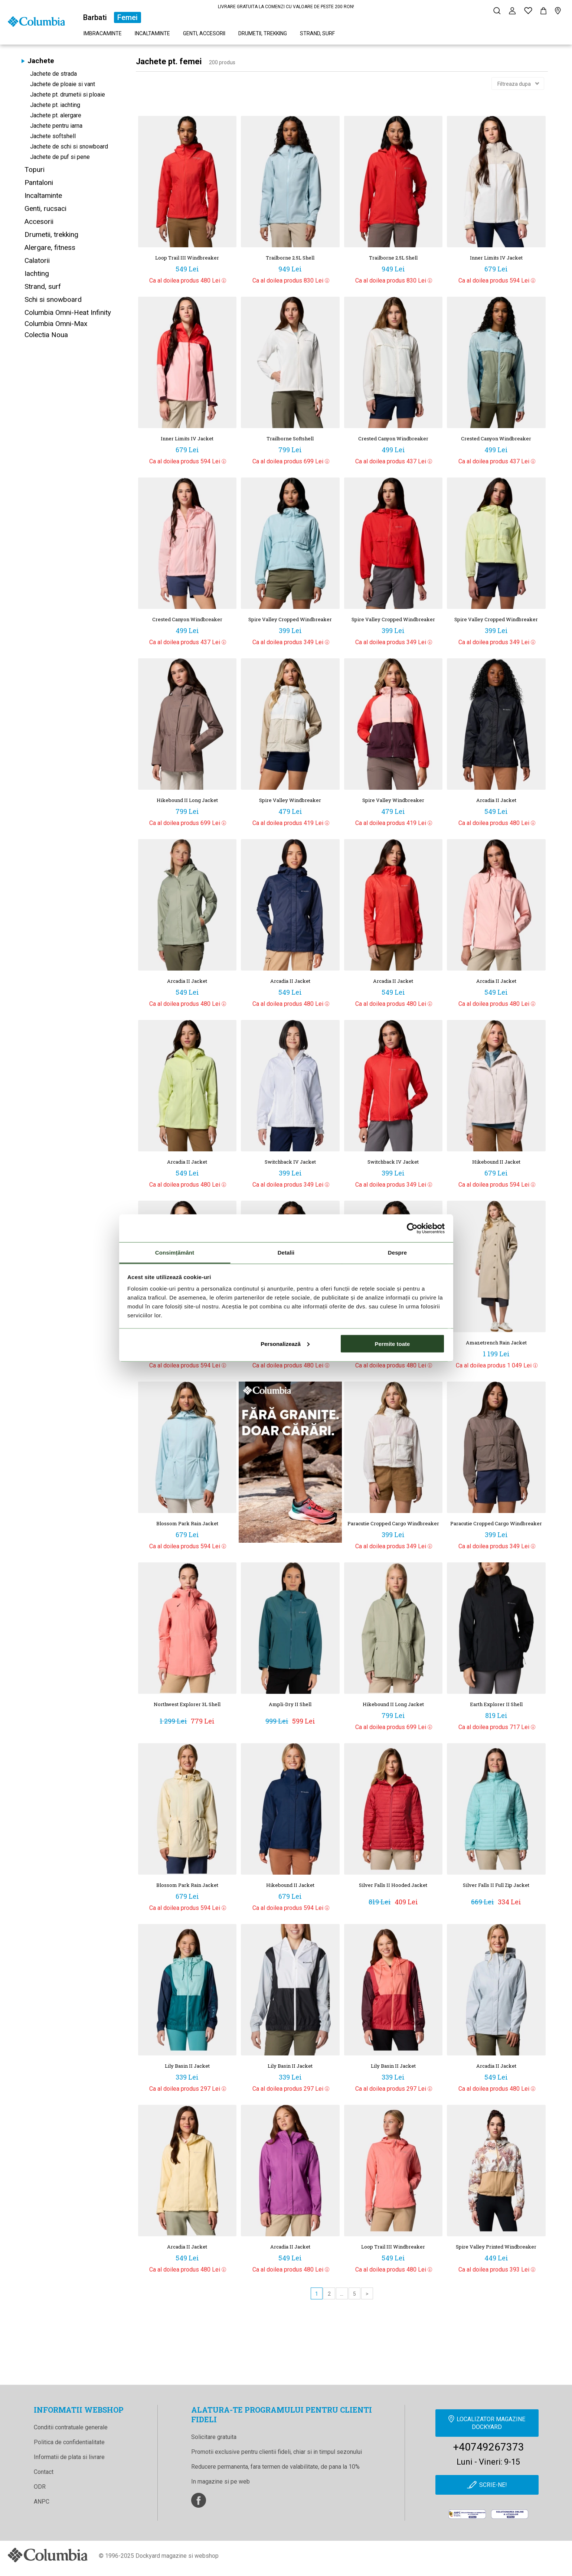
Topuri (34, 169)
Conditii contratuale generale (71, 2427)
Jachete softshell (53, 136)
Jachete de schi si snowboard (69, 146)
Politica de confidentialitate (69, 2442)
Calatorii (37, 260)
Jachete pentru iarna (56, 125)
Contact (43, 2471)
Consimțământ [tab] (174, 1252)
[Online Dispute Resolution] (510, 2519)
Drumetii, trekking (262, 33)
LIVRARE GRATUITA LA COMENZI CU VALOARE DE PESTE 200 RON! (286, 6)
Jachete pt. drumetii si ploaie (67, 94)
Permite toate (392, 1343)
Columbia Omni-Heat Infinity (67, 312)
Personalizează (285, 1343)
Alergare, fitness (49, 247)
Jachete (40, 60)
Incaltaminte (152, 33)
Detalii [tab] (286, 1252)
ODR (40, 2486)
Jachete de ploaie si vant (62, 84)
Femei (127, 17)
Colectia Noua (46, 334)
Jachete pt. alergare (55, 115)
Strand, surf (317, 33)
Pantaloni (38, 182)
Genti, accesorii (204, 33)
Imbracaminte (103, 33)
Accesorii (38, 221)
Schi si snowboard (53, 299)
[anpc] (467, 2519)
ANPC (41, 2501)
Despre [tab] (397, 1252)
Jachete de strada (53, 73)
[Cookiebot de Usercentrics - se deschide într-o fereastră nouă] (412, 1228)
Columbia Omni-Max (55, 323)
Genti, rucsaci (45, 208)
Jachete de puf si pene (60, 156)
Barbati (95, 17)
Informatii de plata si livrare (69, 2457)
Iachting (36, 273)
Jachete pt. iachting (55, 104)
